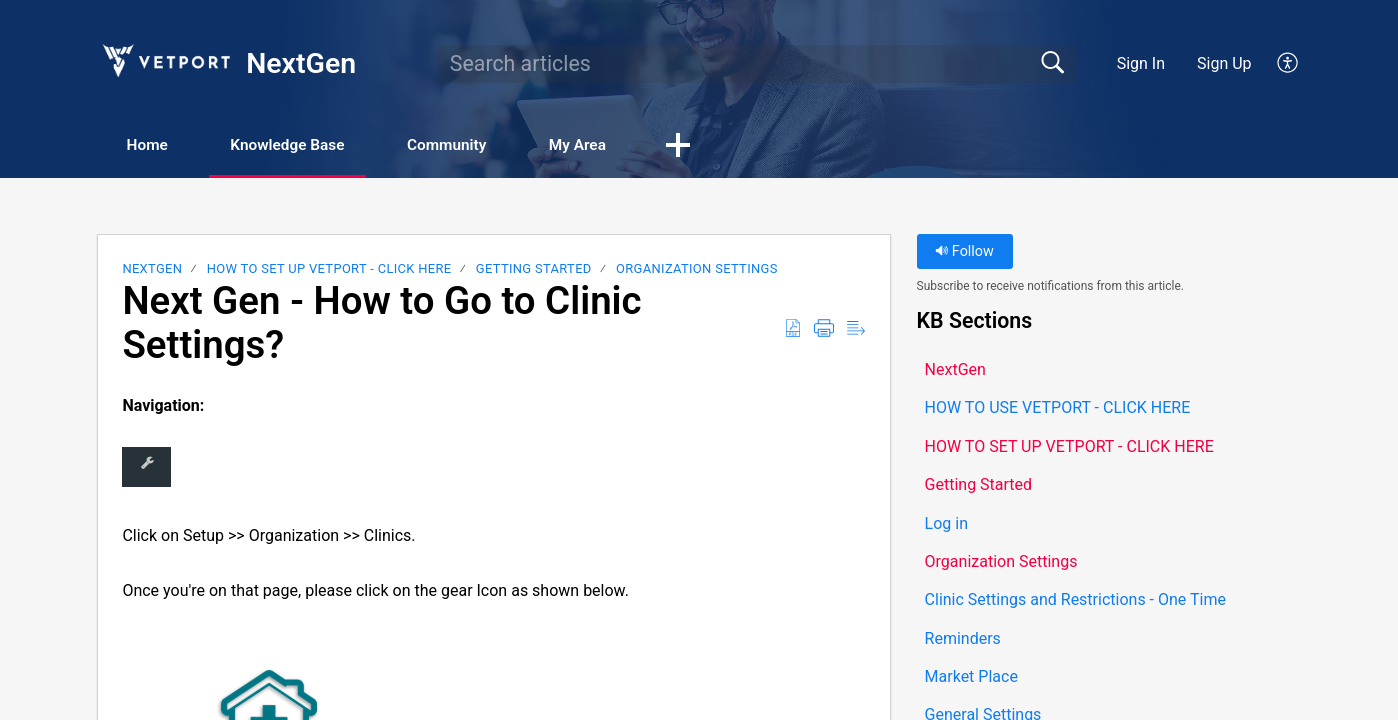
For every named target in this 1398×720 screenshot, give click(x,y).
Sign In (1141, 63)
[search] (757, 64)
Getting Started (534, 269)
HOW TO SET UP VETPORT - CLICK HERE (329, 269)
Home (153, 145)
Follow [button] (964, 252)
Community (475, 145)
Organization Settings (697, 269)
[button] (1288, 64)
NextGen (152, 269)
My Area (616, 145)
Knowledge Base (304, 145)
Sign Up (1224, 63)
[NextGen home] (165, 60)
